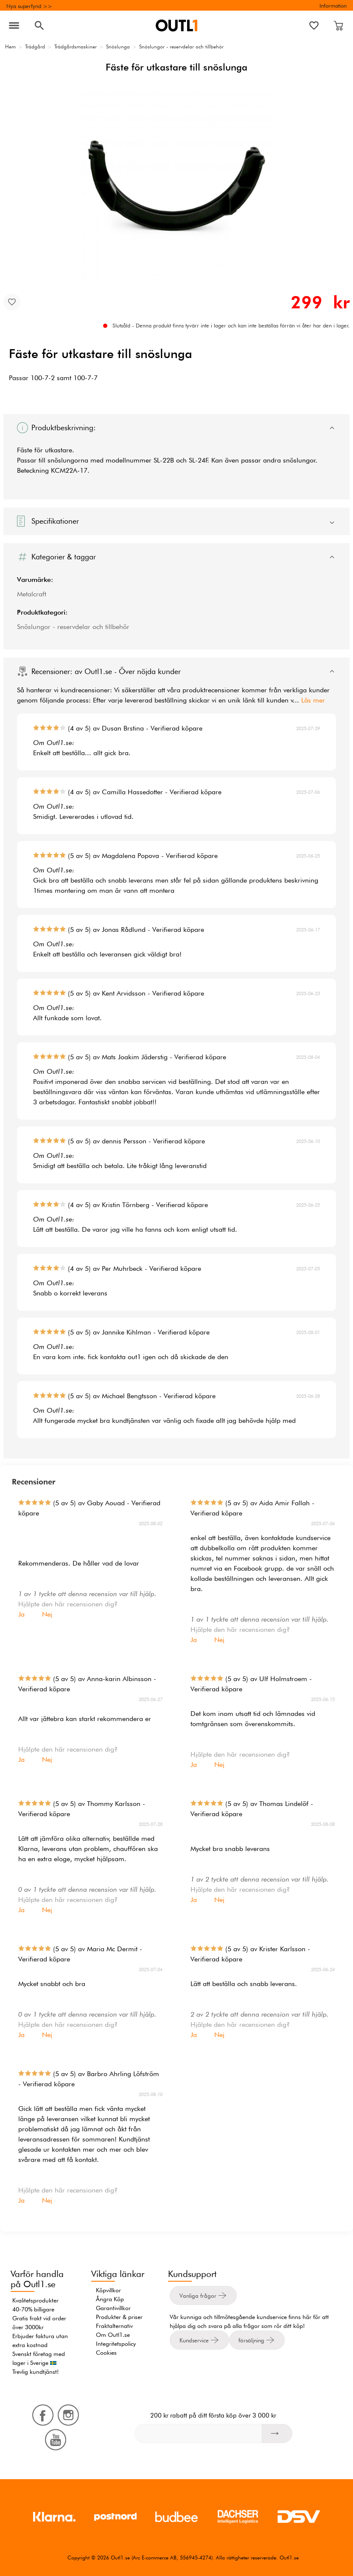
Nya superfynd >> (29, 6)
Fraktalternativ (114, 2325)
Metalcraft (31, 594)
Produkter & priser (119, 2317)
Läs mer (313, 700)
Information (333, 5)
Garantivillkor (113, 2308)
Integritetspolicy (116, 2343)
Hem (10, 46)
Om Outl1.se (113, 2334)
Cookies (106, 2352)
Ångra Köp (110, 2299)
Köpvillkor (108, 2290)
